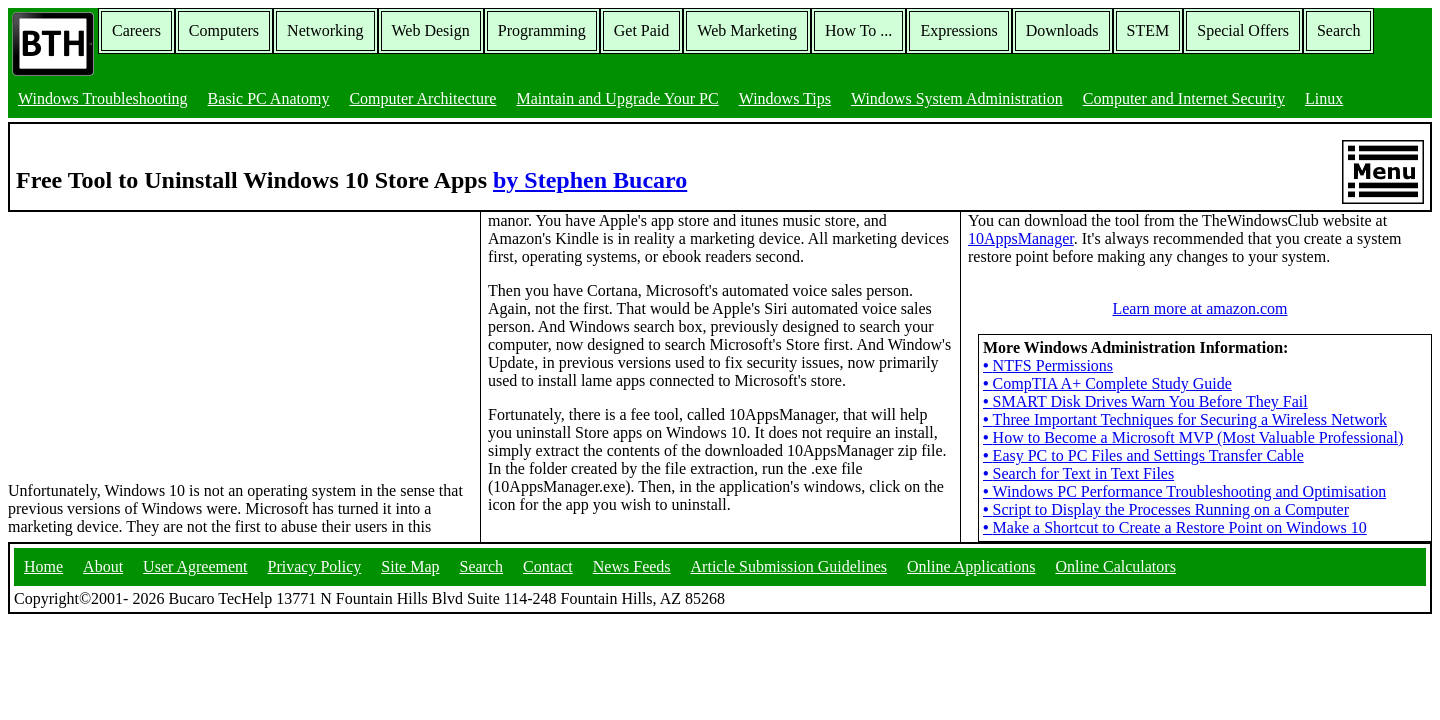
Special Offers (1243, 30)
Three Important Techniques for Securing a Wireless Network (1185, 419)
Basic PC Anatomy (269, 98)
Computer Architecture (422, 98)
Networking (325, 30)
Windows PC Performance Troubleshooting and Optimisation (1184, 491)
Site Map (410, 566)
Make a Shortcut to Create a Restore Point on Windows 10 (1175, 527)
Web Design (431, 30)
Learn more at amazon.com (1199, 308)
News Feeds (632, 566)
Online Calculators (1115, 566)
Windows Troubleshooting (103, 98)
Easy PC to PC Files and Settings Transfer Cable (1143, 455)
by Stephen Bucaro (590, 180)
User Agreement (195, 566)
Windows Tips (785, 98)
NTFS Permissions (1048, 365)
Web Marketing (747, 30)
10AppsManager (1021, 238)
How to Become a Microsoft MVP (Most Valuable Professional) (1193, 437)
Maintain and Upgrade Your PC (617, 98)
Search (1339, 30)
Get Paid (642, 30)
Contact (548, 566)
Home (43, 566)
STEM (1148, 30)
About (103, 566)
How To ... (858, 30)
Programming (542, 30)
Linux (1324, 98)
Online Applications (971, 566)
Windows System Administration (957, 98)
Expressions (958, 30)
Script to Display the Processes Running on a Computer (1166, 509)
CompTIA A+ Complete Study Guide (1107, 383)
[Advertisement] (158, 337)
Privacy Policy (315, 566)
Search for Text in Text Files (1078, 473)
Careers (136, 30)
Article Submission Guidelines (789, 566)
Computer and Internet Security (1184, 98)
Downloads (1062, 30)
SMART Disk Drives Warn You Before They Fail (1145, 401)
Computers (224, 30)
